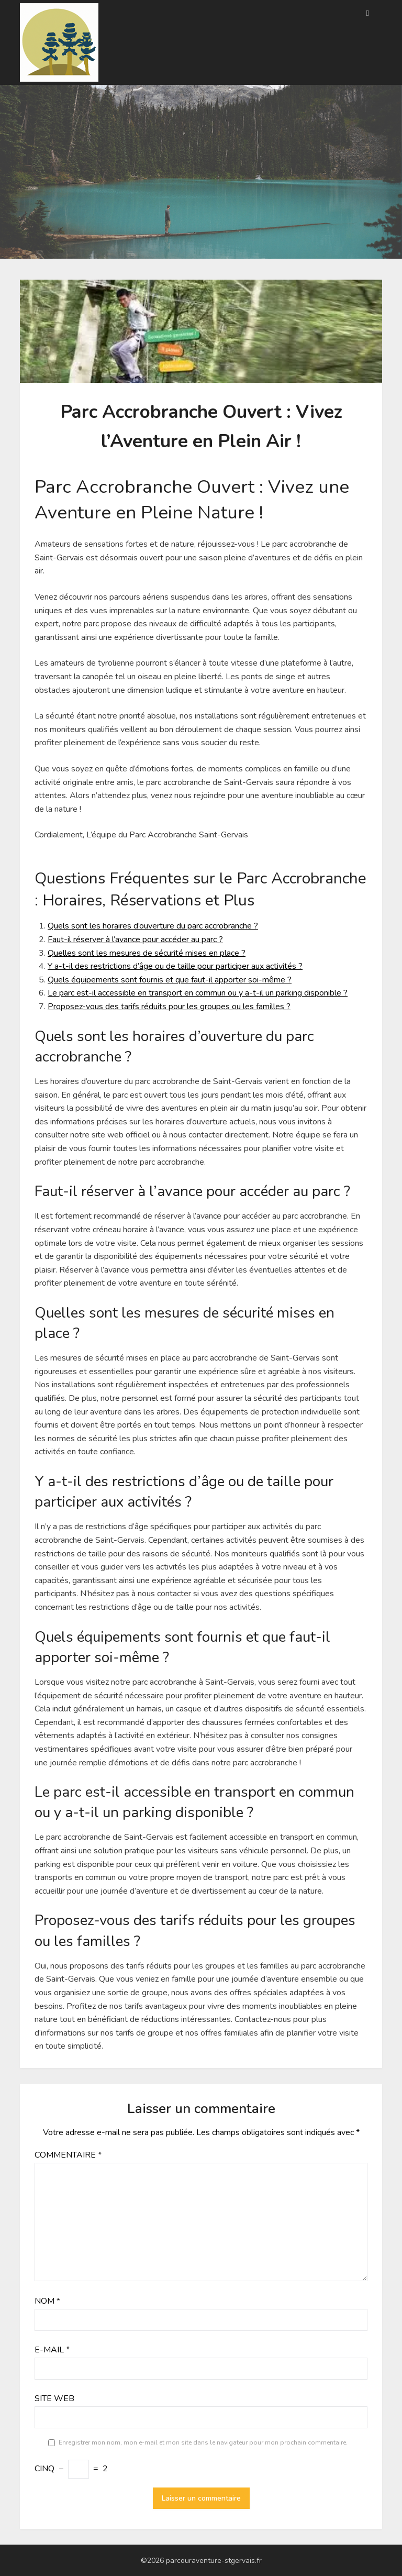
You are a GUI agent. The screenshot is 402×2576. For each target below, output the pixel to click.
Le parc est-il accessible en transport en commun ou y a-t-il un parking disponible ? (198, 993)
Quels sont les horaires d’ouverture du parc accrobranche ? (153, 926)
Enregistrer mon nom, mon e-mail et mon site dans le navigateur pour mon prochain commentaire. (203, 2442)
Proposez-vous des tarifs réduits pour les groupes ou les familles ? (169, 1006)
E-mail (52, 2350)
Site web (54, 2398)
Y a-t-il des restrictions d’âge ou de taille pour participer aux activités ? (175, 966)
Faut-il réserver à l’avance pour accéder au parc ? (135, 939)
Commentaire (68, 2155)
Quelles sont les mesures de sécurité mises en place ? (146, 953)
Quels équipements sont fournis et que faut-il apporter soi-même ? (170, 980)
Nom (47, 2301)
